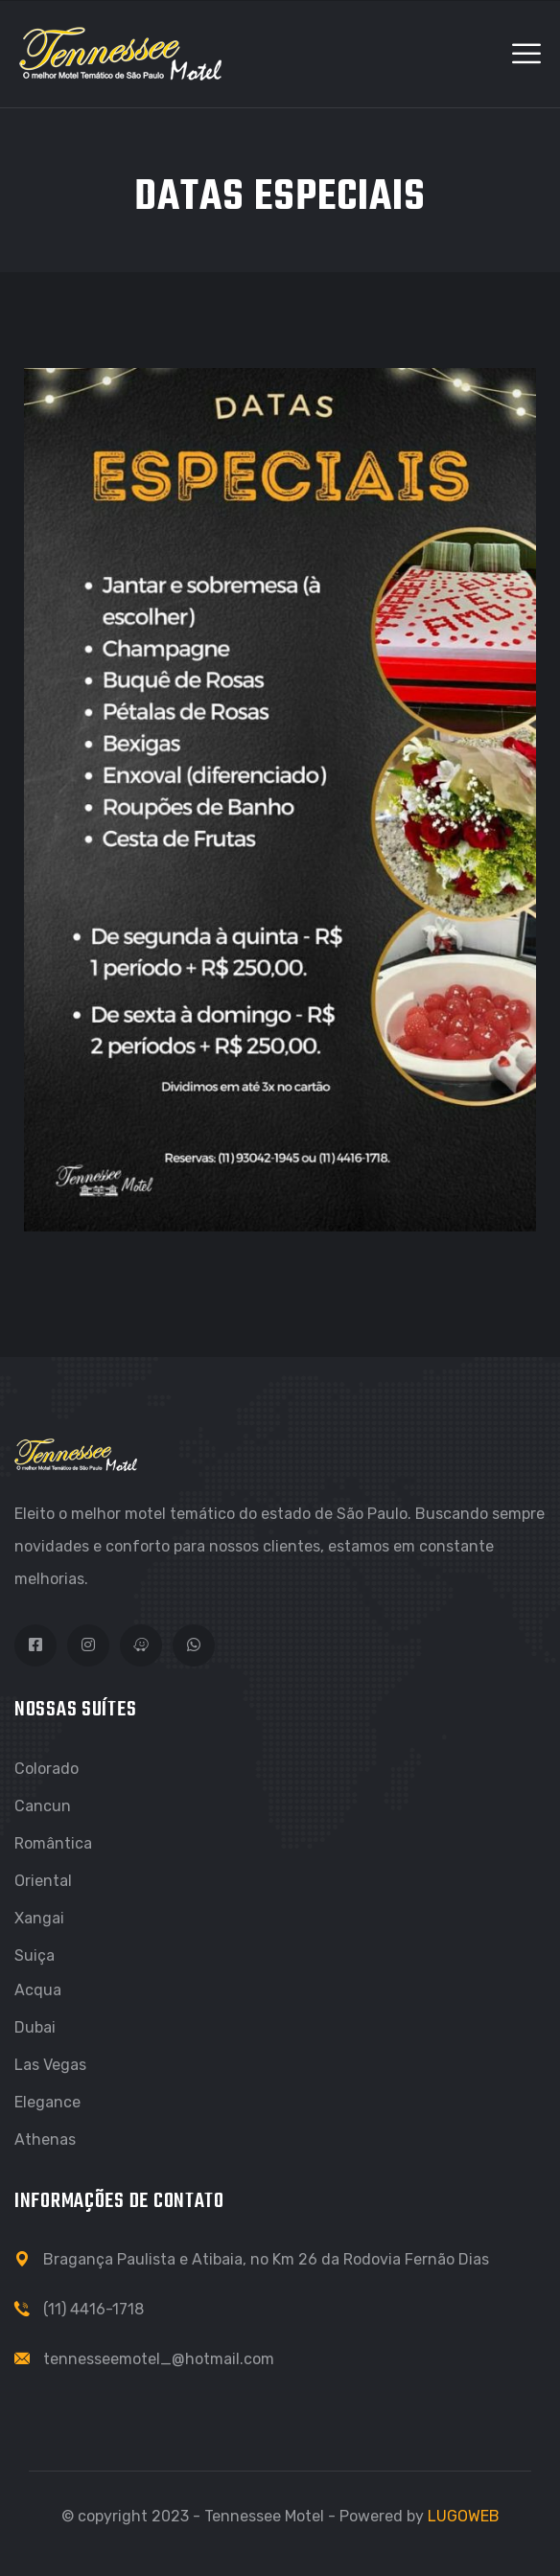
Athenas (45, 2139)
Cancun (42, 1806)
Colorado (46, 1769)
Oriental (43, 1881)
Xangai (39, 1918)
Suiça (34, 1955)
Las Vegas (50, 2065)
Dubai (35, 2027)
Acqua (37, 1990)
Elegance (47, 2102)
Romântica (53, 1843)
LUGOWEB (464, 2516)
